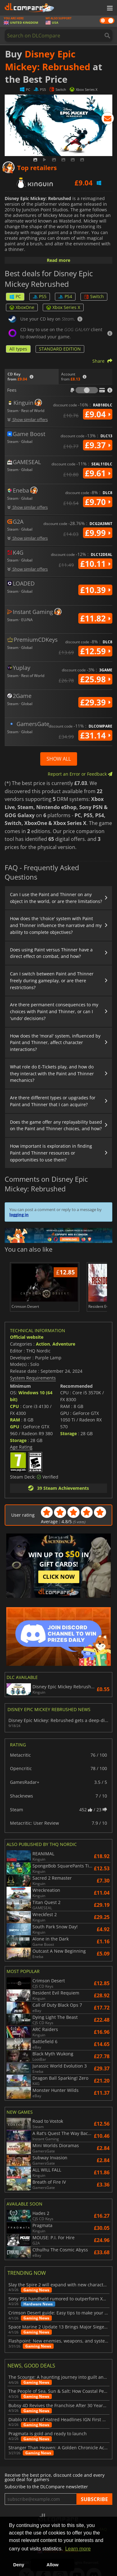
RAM (15, 1420)
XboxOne (21, 307)
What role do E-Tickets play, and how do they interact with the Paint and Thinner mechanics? (52, 1073)
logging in (19, 1214)
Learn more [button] (78, 2548)
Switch (94, 296)
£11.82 (95, 618)
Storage (18, 1440)
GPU (14, 1427)
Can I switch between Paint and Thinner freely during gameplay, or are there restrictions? (52, 980)
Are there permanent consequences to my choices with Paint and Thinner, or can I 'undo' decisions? (54, 1011)
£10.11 (95, 563)
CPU (14, 1406)
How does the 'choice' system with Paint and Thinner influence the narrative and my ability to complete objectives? (56, 925)
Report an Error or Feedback (80, 774)
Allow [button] (52, 2564)
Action (43, 1344)
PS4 (65, 296)
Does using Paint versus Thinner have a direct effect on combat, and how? (51, 953)
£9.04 (97, 414)
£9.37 (97, 445)
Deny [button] (18, 2564)
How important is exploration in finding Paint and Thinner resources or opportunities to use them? (51, 1153)
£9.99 (97, 532)
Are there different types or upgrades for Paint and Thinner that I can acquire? (52, 1101)
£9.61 (97, 473)
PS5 (39, 296)
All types (18, 349)
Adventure (63, 1344)
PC (15, 296)
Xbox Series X (63, 307)
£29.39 (95, 702)
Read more (58, 260)
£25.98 (95, 679)
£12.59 (95, 651)
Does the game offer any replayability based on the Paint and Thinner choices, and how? (56, 1125)
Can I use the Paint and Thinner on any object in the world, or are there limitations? (56, 897)
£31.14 (95, 735)
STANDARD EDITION (60, 349)
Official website (26, 1337)
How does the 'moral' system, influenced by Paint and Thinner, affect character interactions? (55, 1042)
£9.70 (97, 502)
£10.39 (95, 590)
